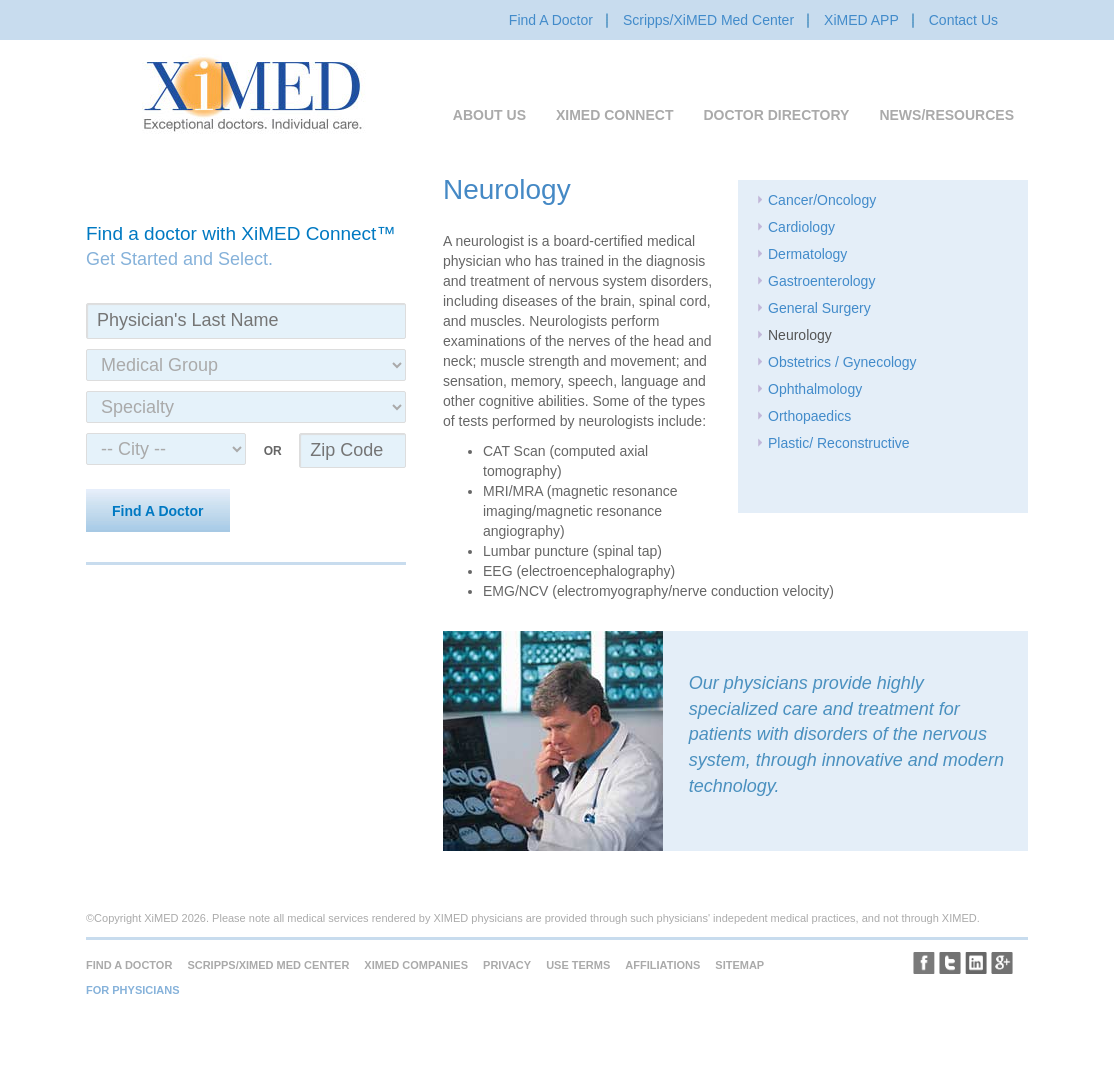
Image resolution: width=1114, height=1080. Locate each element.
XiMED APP (861, 20)
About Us (489, 115)
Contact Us (963, 20)
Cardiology (801, 227)
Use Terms (578, 965)
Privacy (507, 965)
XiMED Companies (416, 965)
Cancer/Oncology (822, 200)
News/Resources (946, 115)
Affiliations (662, 965)
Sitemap (739, 965)
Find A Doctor (551, 20)
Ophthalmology (815, 389)
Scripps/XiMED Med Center (708, 20)
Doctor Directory (776, 115)
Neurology (800, 335)
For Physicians (133, 990)
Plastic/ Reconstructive (839, 443)
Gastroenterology (821, 281)
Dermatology (807, 254)
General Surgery (819, 308)
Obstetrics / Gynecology (842, 362)
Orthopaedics (809, 416)
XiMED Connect (614, 115)
